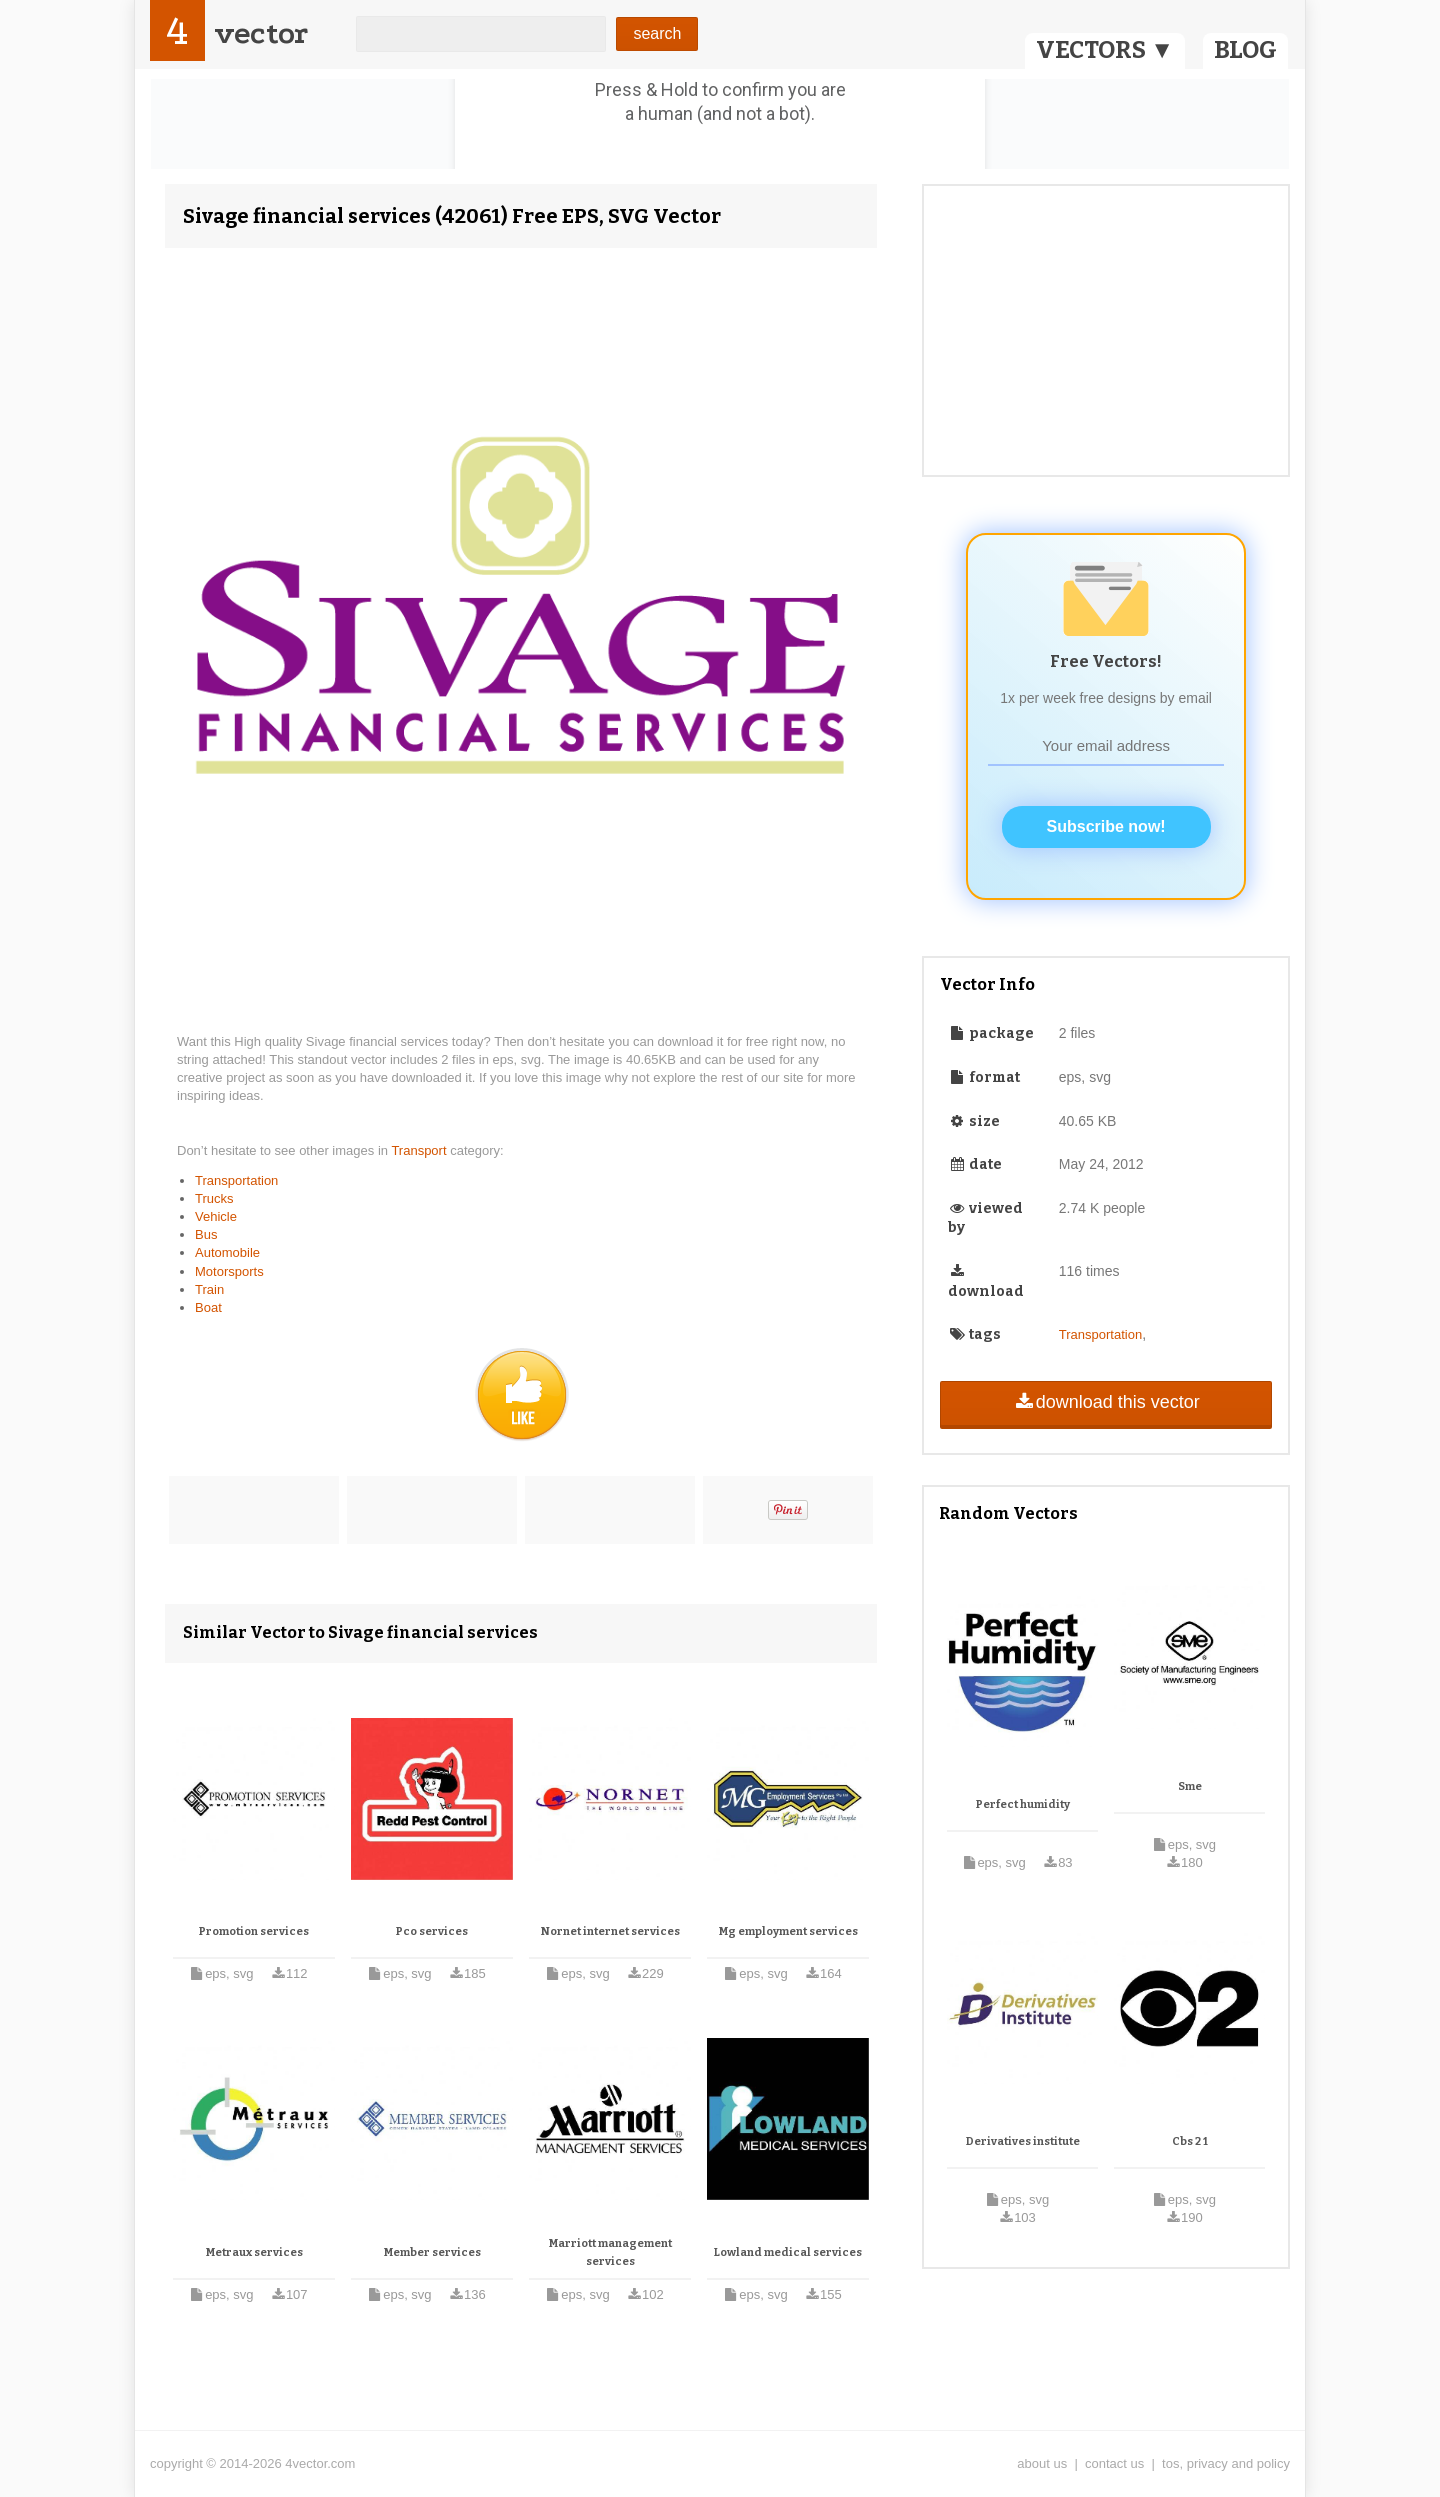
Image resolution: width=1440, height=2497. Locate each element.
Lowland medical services (788, 2252)
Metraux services (254, 2252)
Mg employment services (788, 1931)
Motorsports (229, 1271)
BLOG (1245, 50)
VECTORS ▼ (1105, 50)
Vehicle (216, 1216)
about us (1042, 2463)
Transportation (236, 1180)
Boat (208, 1307)
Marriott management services (610, 2252)
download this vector (1105, 1402)
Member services (432, 2252)
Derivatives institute (1023, 2141)
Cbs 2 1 (1190, 2141)
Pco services (432, 1931)
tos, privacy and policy (1226, 2463)
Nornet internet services (610, 1931)
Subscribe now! (1106, 826)
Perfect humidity (1023, 1804)
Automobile (227, 1252)
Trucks (214, 1198)
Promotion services (254, 1931)
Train (209, 1289)
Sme (1190, 1786)
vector (261, 33)
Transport (420, 1150)
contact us (1114, 2463)
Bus (206, 1234)
